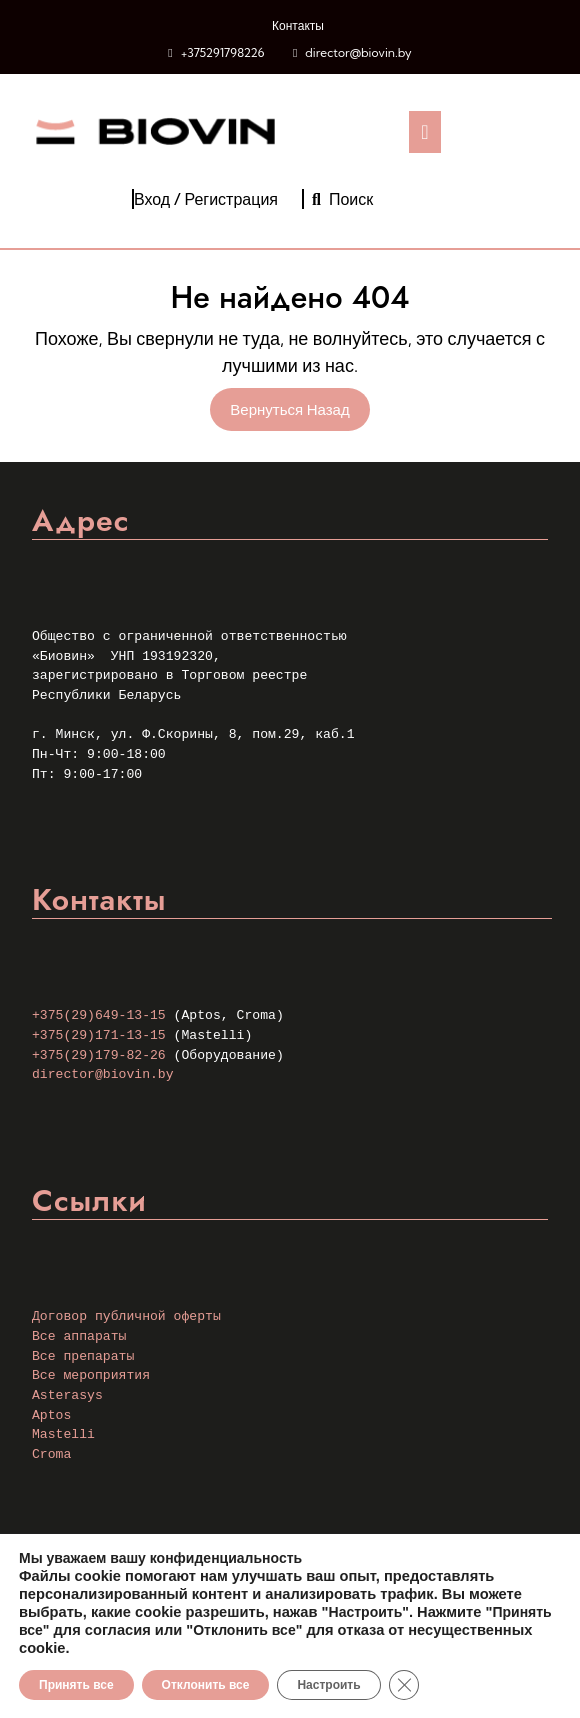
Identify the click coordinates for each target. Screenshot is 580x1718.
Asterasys (67, 1395)
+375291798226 (223, 52)
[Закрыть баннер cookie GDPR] (404, 1685)
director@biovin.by (358, 52)
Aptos (51, 1415)
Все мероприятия (91, 1375)
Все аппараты (79, 1336)
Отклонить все (206, 1685)
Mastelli (63, 1434)
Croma (51, 1454)
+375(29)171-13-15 (99, 1035)
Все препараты (83, 1356)
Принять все (76, 1685)
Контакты (298, 25)
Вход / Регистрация (206, 199)
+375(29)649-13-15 (99, 1015)
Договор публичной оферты (126, 1316)
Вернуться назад (299, 412)
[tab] (424, 132)
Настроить (328, 1685)
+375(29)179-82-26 (99, 1055)
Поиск (342, 199)
